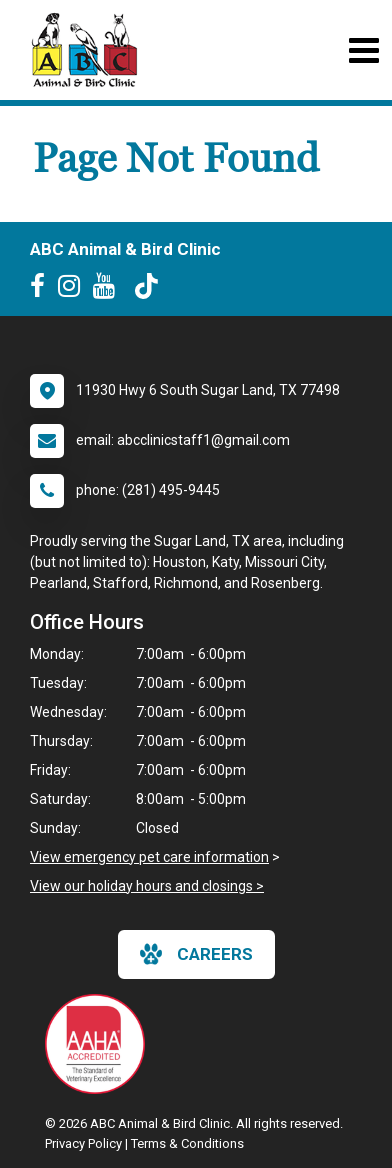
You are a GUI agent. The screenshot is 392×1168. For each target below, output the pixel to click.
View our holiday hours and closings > (147, 886)
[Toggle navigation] (363, 50)
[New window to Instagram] (74, 290)
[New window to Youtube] (109, 290)
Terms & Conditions (187, 1143)
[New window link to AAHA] (100, 1044)
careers (196, 954)
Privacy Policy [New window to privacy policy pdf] (83, 1143)
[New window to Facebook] (42, 290)
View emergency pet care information (149, 857)
